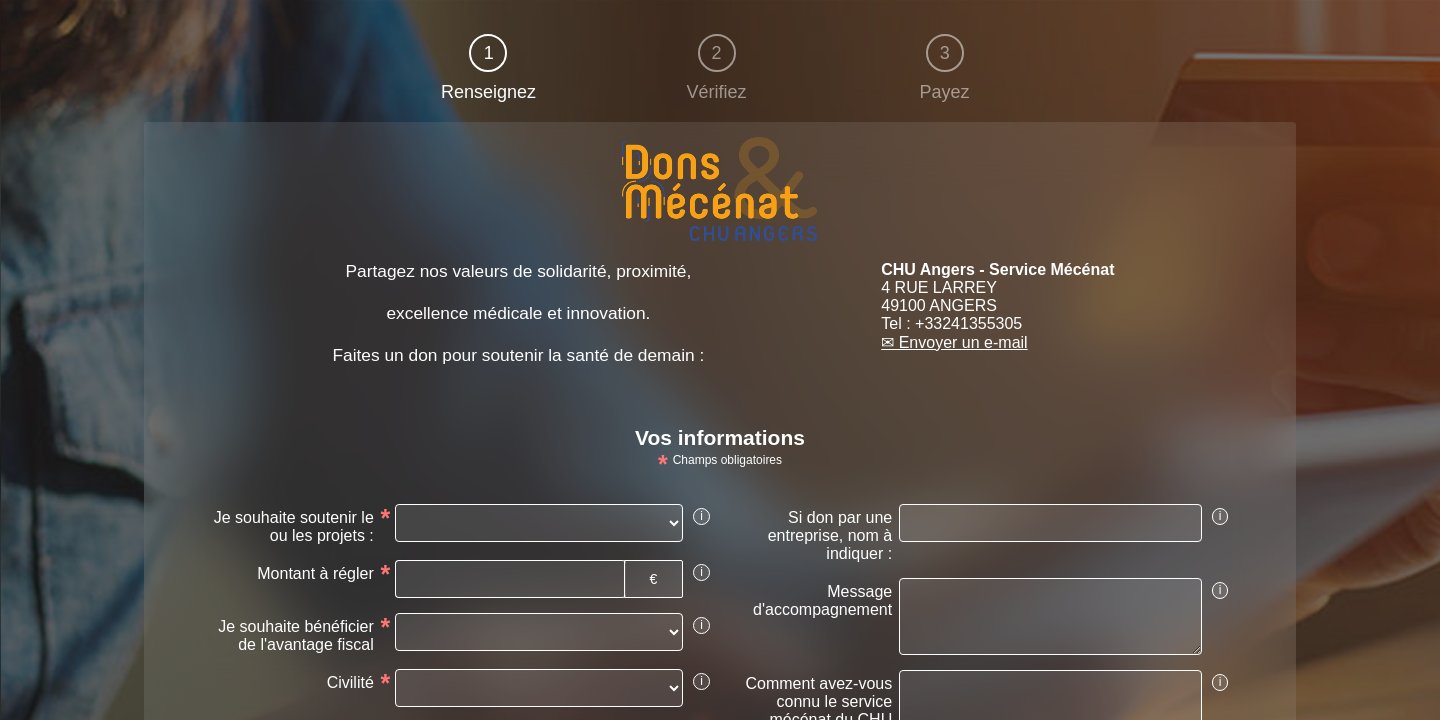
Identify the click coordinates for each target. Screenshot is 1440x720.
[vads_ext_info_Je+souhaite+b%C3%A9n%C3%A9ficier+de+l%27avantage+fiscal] (539, 632)
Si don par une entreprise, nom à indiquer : (830, 535)
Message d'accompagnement (822, 600)
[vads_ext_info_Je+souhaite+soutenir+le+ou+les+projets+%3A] (539, 523)
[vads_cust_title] (539, 688)
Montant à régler (315, 573)
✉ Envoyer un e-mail (954, 342)
